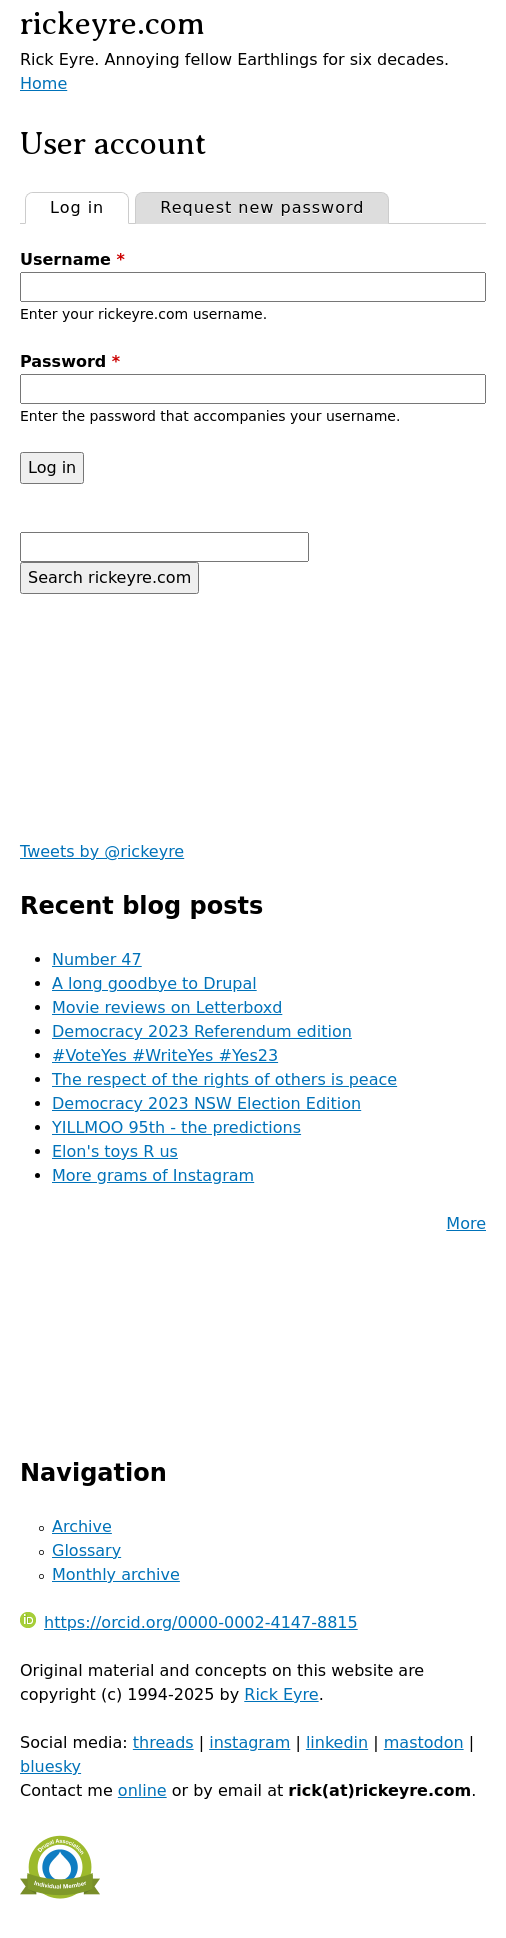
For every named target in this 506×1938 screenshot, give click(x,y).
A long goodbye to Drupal (154, 983)
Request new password (262, 207)
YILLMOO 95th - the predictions (176, 1127)
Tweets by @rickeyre (102, 851)
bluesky (50, 1766)
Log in (89, 205)
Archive (82, 1526)
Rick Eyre (281, 1694)
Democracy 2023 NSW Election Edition (206, 1103)
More (466, 1223)
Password (70, 361)
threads (163, 1742)
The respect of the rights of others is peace (224, 1079)
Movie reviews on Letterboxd (167, 1007)
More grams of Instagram (153, 1175)
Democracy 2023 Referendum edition (202, 1031)
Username (72, 259)
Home (43, 83)
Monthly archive (116, 1574)
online (142, 1790)
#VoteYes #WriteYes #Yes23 (165, 1055)
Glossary (86, 1550)
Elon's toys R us (115, 1151)
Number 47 (97, 959)
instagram (249, 1742)
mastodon (424, 1742)
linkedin (337, 1742)
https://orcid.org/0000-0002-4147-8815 (189, 1622)
